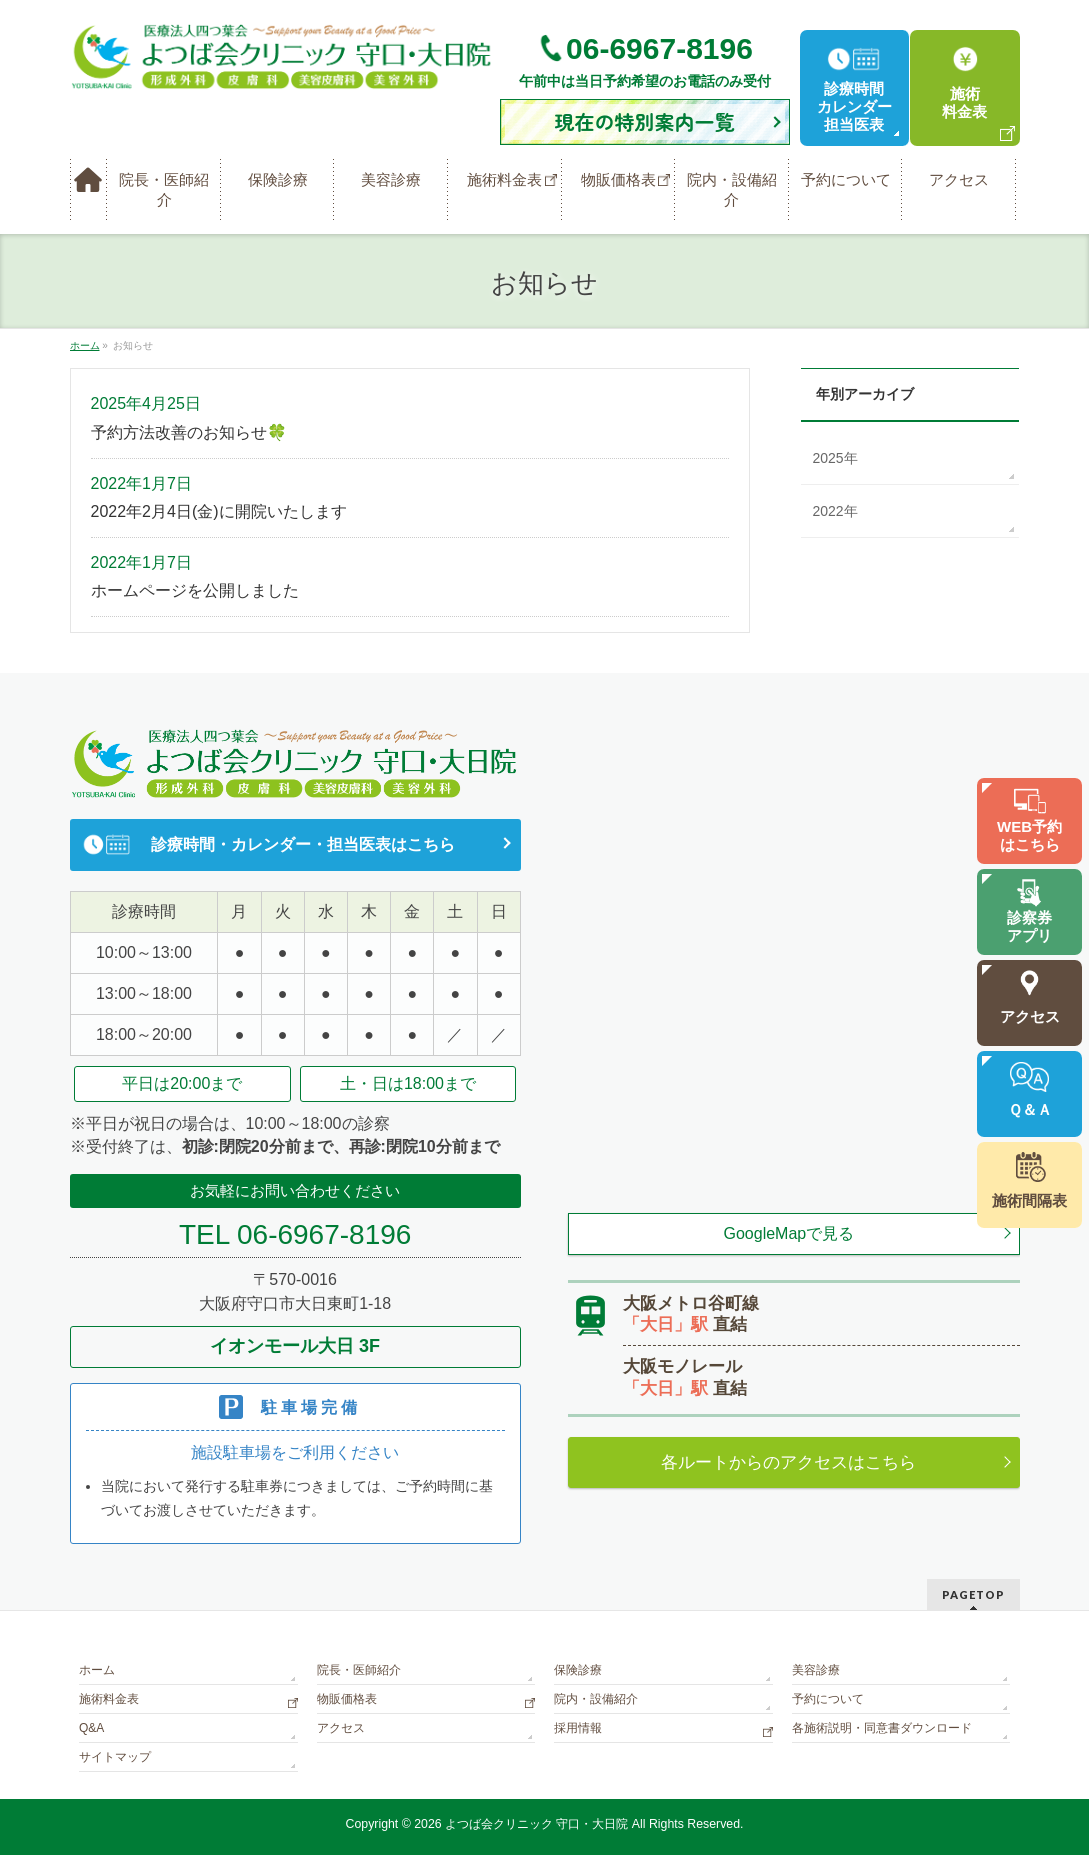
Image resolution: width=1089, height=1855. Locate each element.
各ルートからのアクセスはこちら (788, 1462)
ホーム (97, 1670)
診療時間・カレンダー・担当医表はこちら (303, 844)
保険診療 (578, 1670)
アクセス (341, 1728)
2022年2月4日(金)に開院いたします (219, 511)
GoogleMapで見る (789, 1233)
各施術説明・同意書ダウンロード (882, 1728)
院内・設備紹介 (596, 1699)
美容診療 (816, 1670)
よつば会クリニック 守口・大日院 (538, 1824)
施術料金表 (109, 1699)
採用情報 (578, 1728)
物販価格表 (347, 1699)
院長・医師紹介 (359, 1670)
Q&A (91, 1728)
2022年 (835, 511)
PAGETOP (973, 1594)
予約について (828, 1699)
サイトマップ (115, 1757)
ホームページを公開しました (195, 590)
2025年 (835, 458)
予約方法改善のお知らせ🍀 (189, 432)
